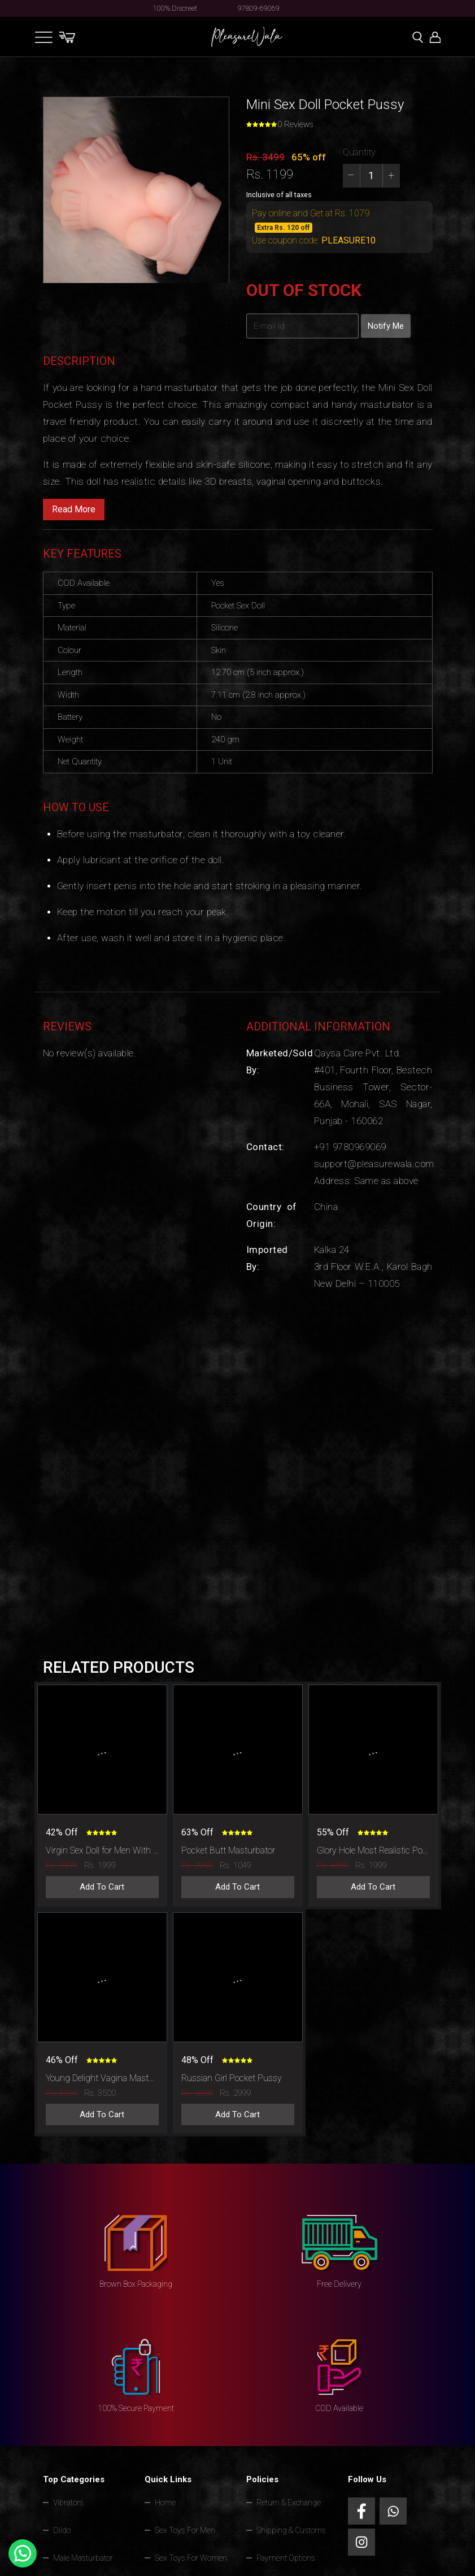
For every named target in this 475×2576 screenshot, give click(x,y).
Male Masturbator (83, 2557)
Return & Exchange (288, 2502)
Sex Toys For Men (185, 2530)
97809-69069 (259, 8)
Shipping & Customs (291, 2530)
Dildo (62, 2530)
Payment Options (285, 2557)
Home (165, 2502)
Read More (73, 509)
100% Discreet (175, 8)
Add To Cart (102, 1887)
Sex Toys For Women (191, 2557)
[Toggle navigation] (43, 36)
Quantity (359, 152)
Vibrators (68, 2502)
